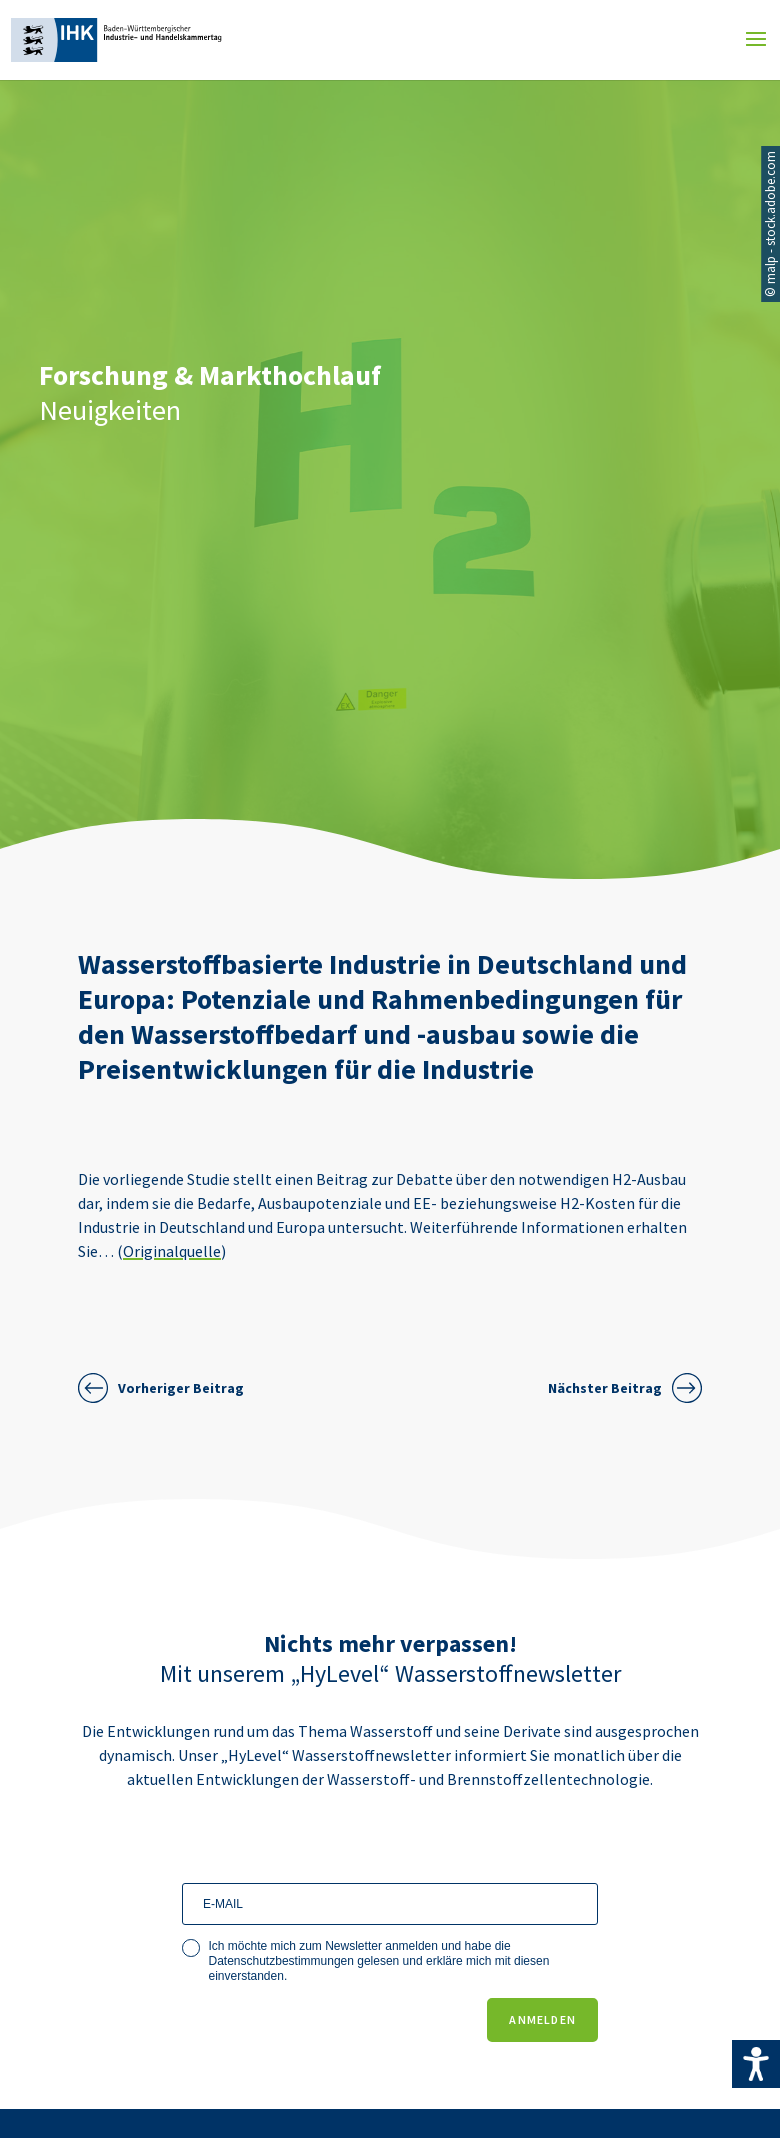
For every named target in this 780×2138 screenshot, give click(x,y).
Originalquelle (172, 1251)
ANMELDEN (542, 2019)
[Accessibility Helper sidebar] (756, 2064)
